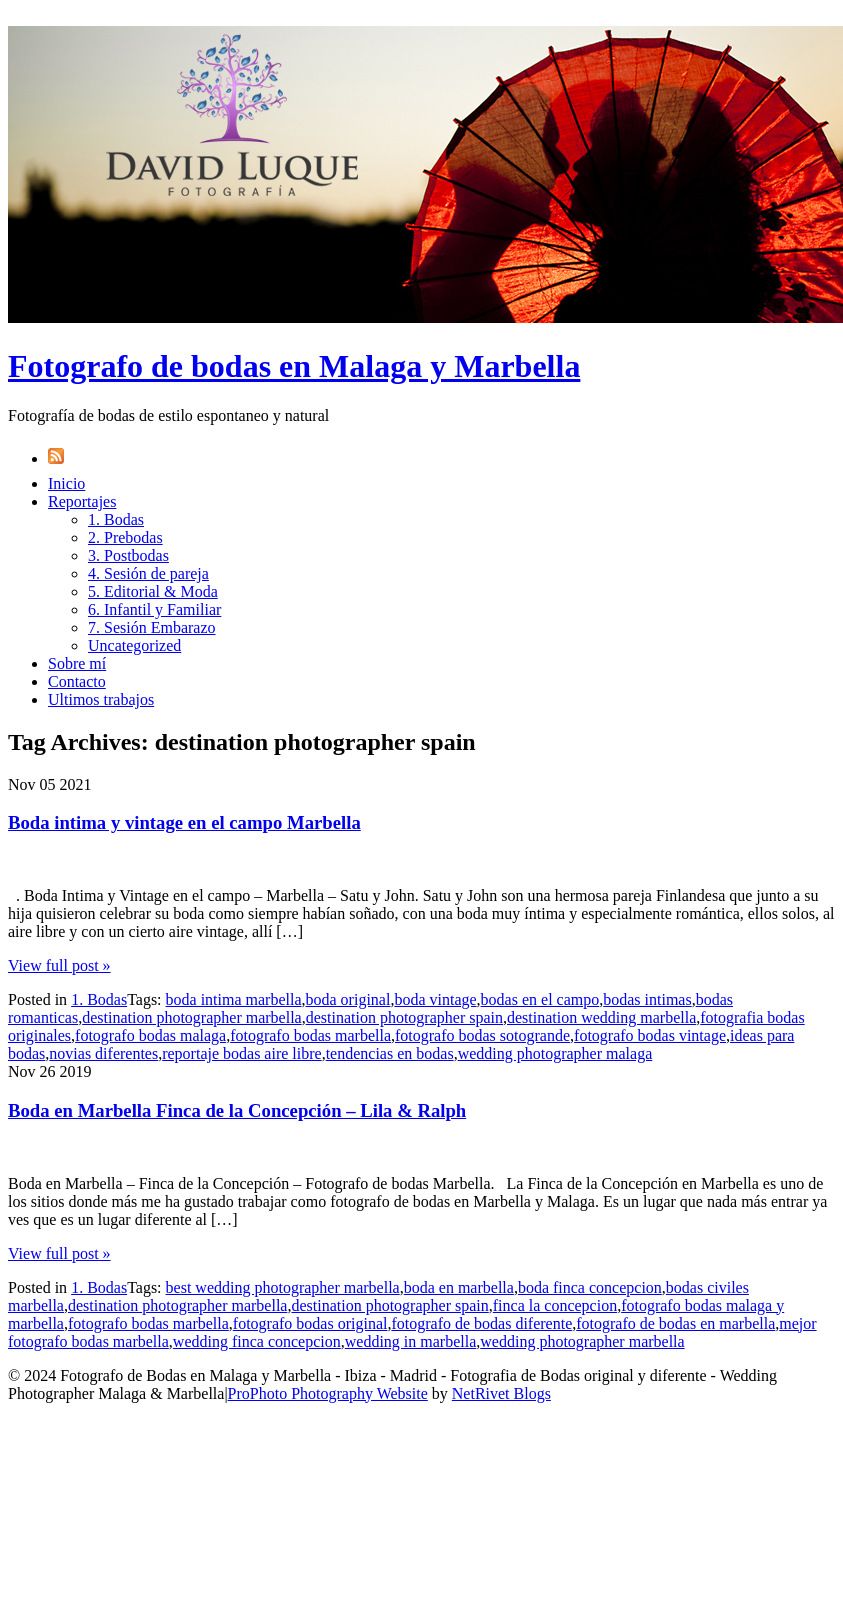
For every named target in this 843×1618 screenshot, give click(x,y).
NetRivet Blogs (501, 1393)
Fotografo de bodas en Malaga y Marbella (294, 366)
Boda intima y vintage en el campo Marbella (184, 822)
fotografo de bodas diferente (481, 1323)
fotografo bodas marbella (310, 1035)
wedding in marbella (411, 1341)
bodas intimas (647, 999)
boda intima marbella (234, 999)
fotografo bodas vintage (650, 1035)
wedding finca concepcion (257, 1341)
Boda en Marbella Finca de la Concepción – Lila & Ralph (237, 1110)
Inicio (66, 483)
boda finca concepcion (590, 1287)
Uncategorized (134, 645)
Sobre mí (77, 663)
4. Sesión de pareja (148, 573)
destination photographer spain (404, 1017)
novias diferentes (103, 1053)
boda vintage (435, 999)
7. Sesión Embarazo (152, 627)
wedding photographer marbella (582, 1341)
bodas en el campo (540, 999)
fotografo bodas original (310, 1323)
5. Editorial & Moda (153, 591)
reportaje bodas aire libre (241, 1053)
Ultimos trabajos (101, 699)
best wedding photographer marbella (283, 1287)
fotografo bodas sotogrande (482, 1035)
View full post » (59, 965)
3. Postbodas (128, 555)
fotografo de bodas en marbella (675, 1323)
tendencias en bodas (390, 1053)
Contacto (77, 681)
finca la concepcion (555, 1305)
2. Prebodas (125, 537)
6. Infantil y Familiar (154, 609)
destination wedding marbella (601, 1017)
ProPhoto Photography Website (328, 1393)
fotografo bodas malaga (150, 1035)
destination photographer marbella (191, 1017)
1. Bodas (116, 519)
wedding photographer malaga (555, 1053)
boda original (348, 999)
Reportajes (82, 501)
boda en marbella (459, 1287)
